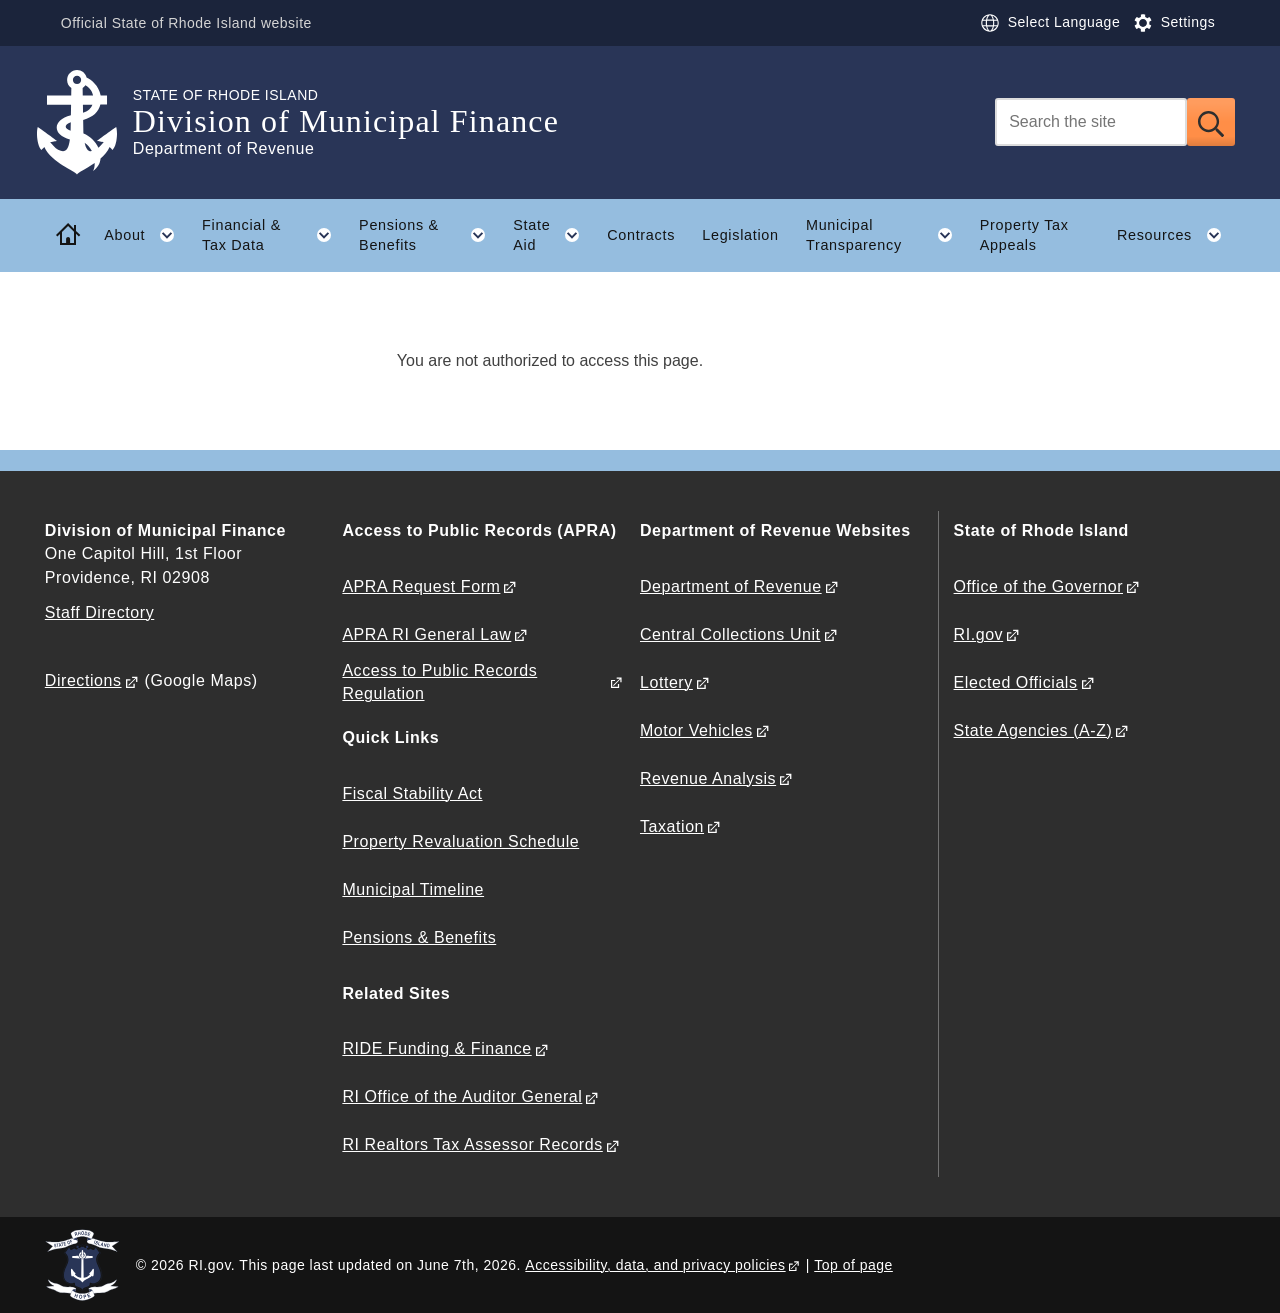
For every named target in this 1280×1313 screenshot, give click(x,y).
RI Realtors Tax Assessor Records (472, 1144)
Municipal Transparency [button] (886, 235)
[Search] (1091, 122)
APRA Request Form (421, 586)
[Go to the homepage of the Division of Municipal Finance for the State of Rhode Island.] (89, 122)
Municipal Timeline (413, 889)
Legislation (740, 235)
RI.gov (979, 634)
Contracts (641, 235)
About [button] (146, 235)
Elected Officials (1016, 682)
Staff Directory (99, 612)
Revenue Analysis (708, 778)
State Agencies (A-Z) (1033, 730)
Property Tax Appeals (1024, 235)
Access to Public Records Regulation (439, 682)
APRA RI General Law (426, 634)
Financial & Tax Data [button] (273, 235)
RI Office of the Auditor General (462, 1096)
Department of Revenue (731, 586)
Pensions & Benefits (419, 937)
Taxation (672, 826)
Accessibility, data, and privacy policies (655, 1265)
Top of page (853, 1265)
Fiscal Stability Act (412, 793)
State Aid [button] (553, 235)
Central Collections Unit (730, 634)
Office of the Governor (1038, 586)
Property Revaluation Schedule (460, 841)
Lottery (666, 682)
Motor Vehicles (696, 730)
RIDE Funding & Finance (436, 1048)
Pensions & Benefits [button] (429, 235)
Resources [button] (1176, 235)
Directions (83, 680)
